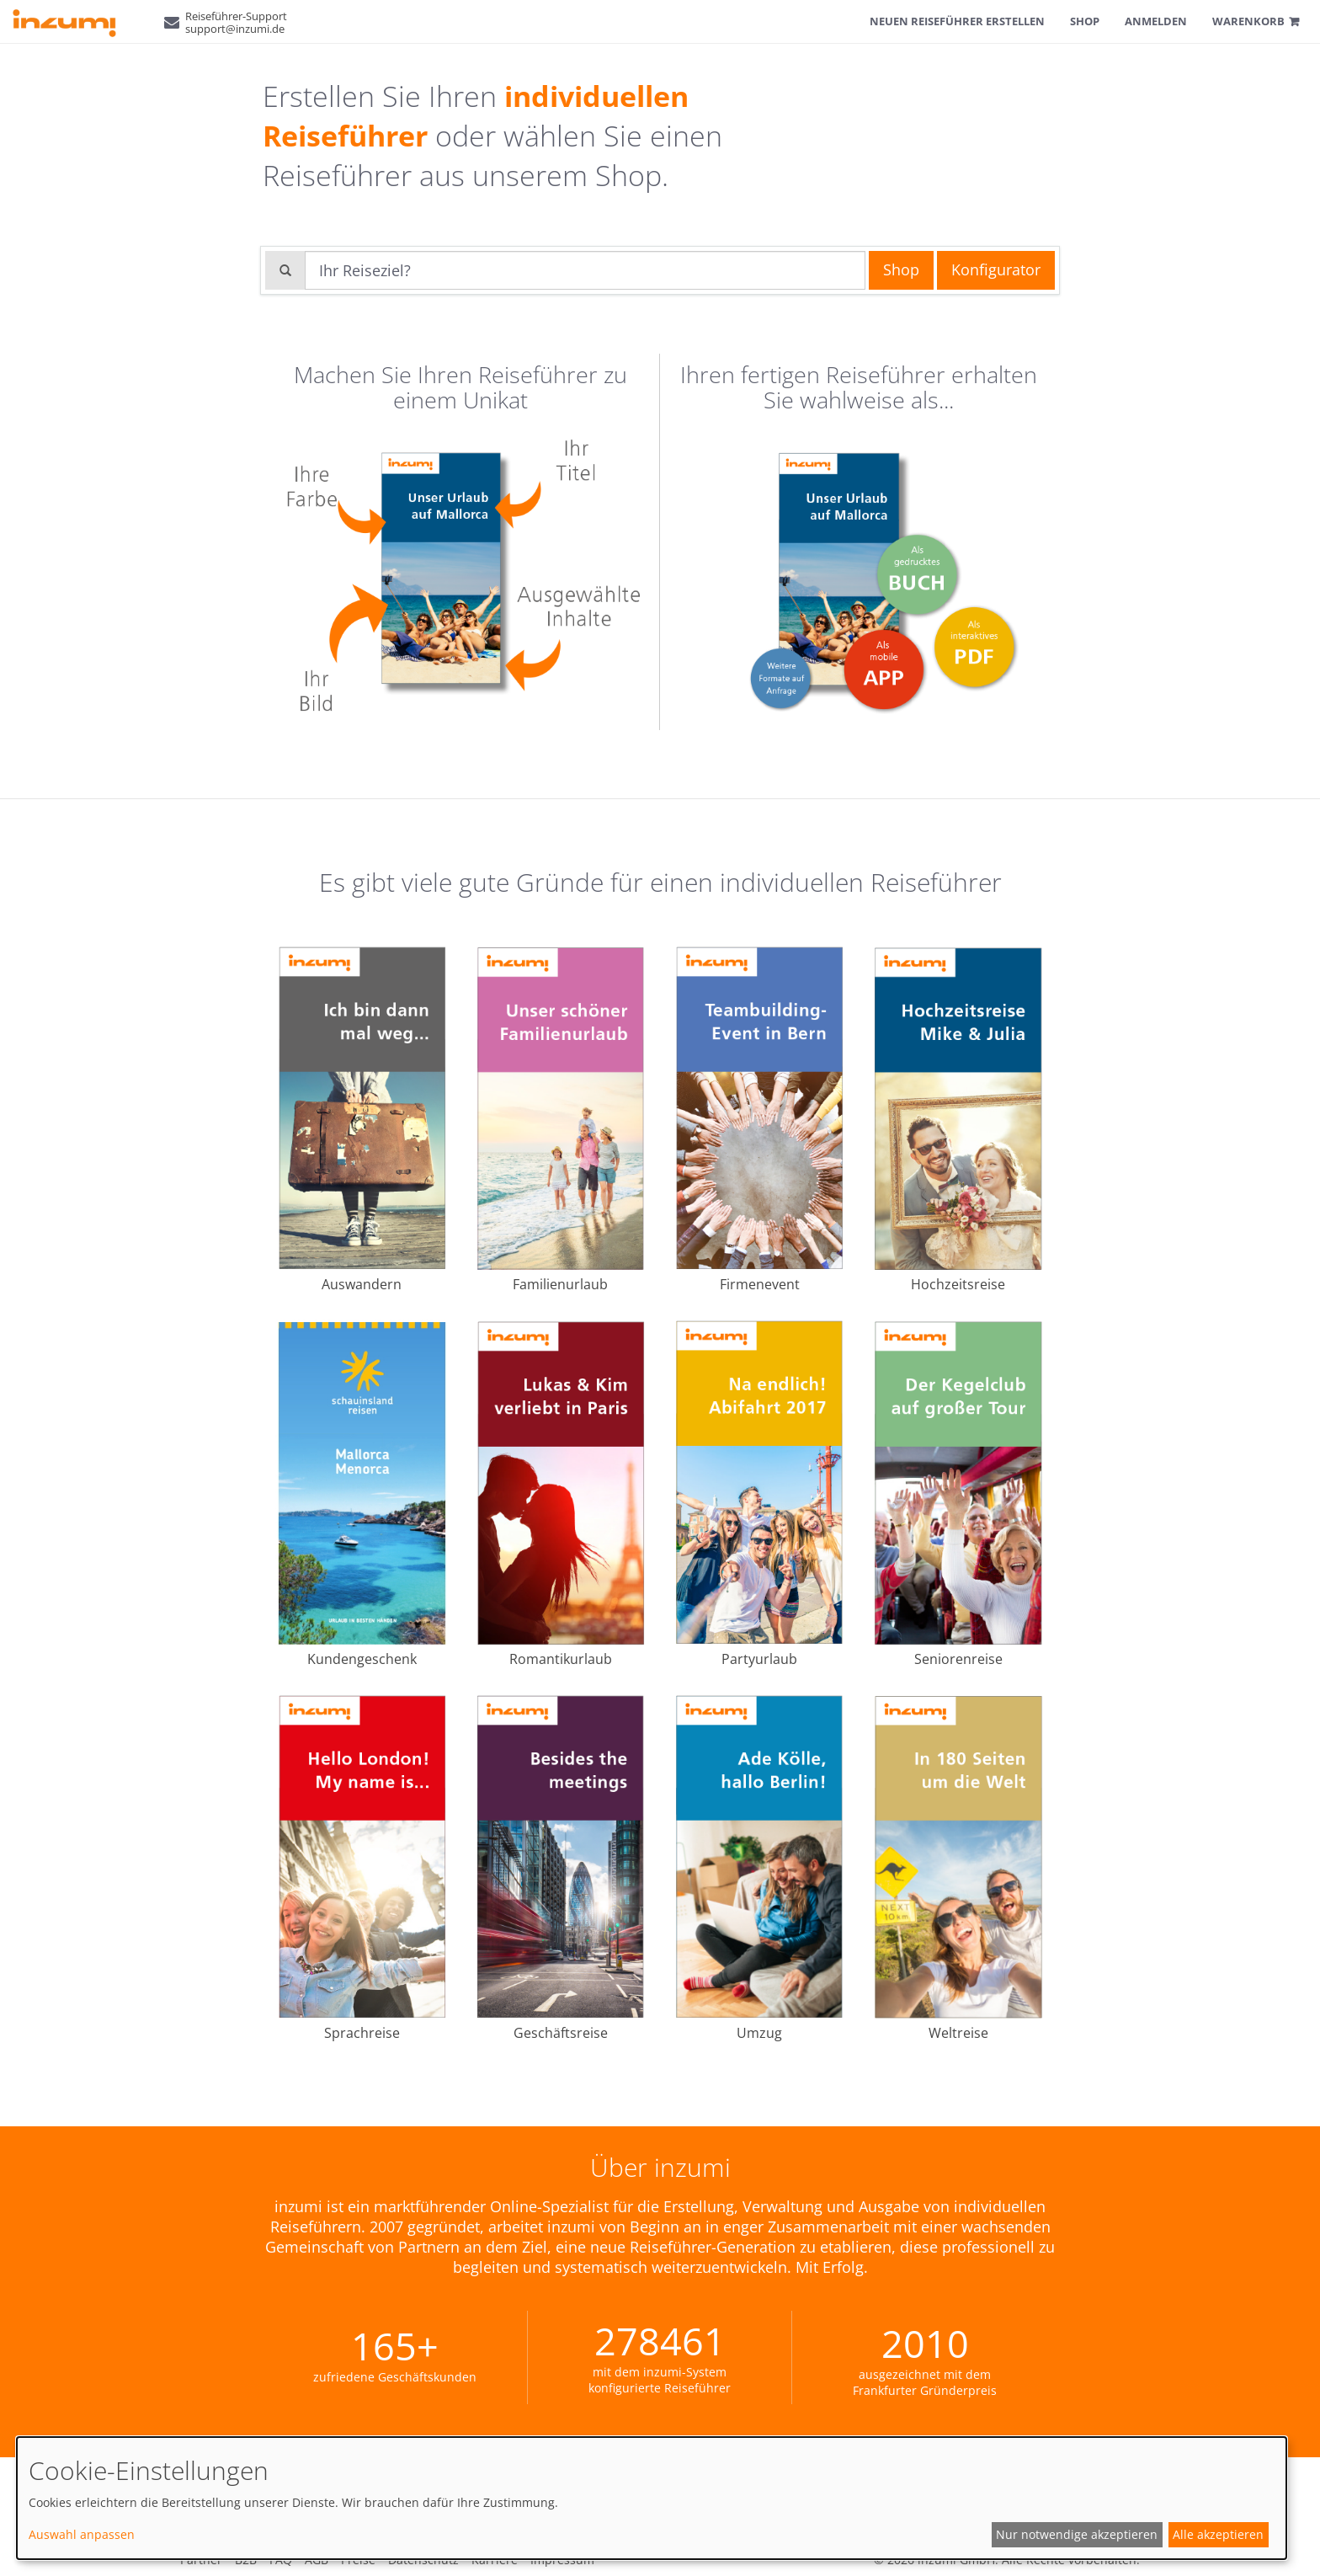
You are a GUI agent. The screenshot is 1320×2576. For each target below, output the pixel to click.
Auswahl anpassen (82, 2534)
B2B (246, 2560)
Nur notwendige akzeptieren (1077, 2534)
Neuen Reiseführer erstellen (957, 21)
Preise (358, 2560)
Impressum (562, 2560)
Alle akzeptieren (1218, 2534)
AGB (316, 2560)
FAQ (280, 2560)
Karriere (494, 2560)
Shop (1084, 21)
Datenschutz (423, 2560)
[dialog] (651, 2498)
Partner (201, 2560)
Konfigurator (996, 269)
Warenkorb (1248, 21)
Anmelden (1156, 21)
